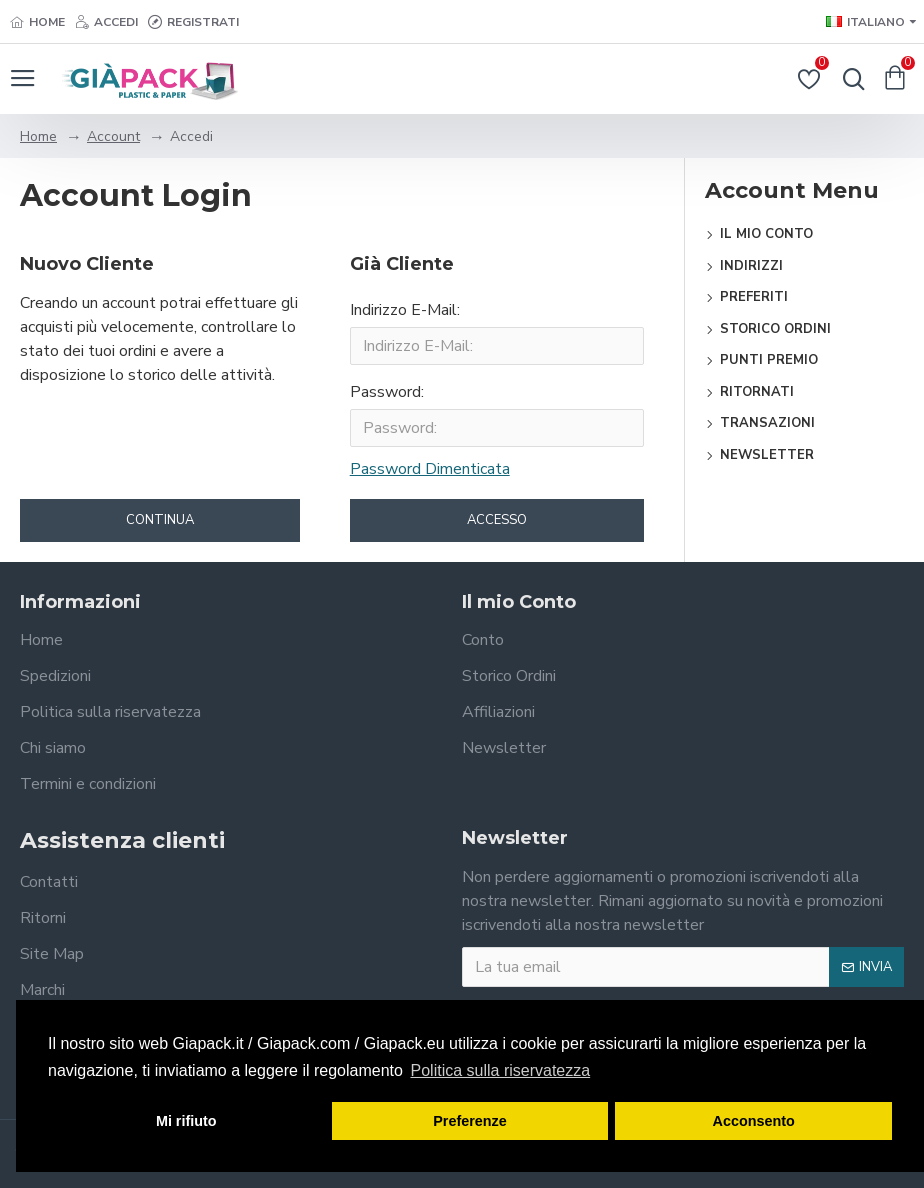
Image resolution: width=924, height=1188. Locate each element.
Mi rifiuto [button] (186, 1121)
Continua (160, 520)
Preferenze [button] (470, 1121)
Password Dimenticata (430, 469)
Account (113, 136)
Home (38, 136)
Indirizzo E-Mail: (405, 310)
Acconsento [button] (754, 1121)
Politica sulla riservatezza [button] (501, 1070)
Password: (387, 392)
